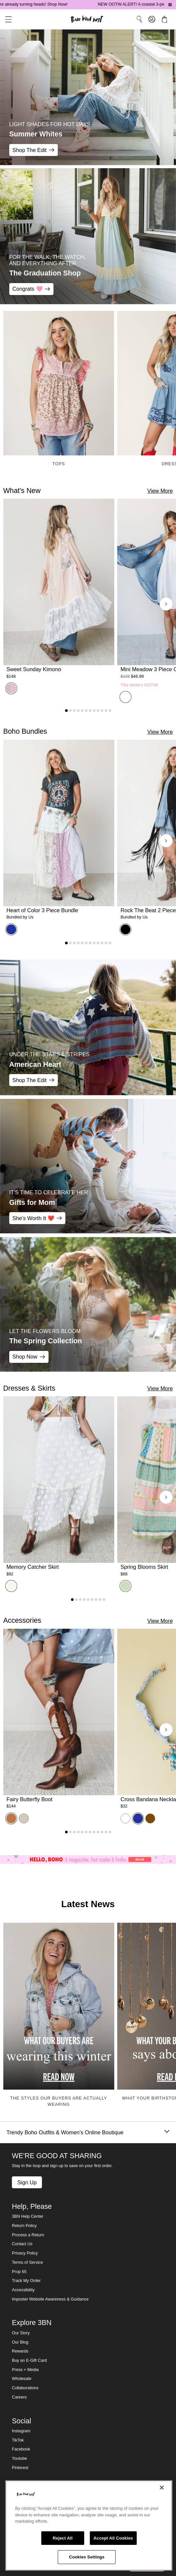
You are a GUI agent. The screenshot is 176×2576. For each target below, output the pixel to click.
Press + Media (25, 2369)
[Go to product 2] (70, 710)
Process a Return (28, 2235)
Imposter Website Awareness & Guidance (50, 2299)
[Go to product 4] (78, 710)
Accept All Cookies (113, 2538)
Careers (19, 2397)
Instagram (21, 2431)
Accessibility (23, 2290)
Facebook (21, 2449)
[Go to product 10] (102, 710)
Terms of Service (27, 2262)
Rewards (20, 2351)
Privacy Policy (25, 2253)
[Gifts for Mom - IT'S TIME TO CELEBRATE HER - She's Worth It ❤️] (88, 1166)
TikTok (18, 2440)
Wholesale (21, 2378)
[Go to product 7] (90, 710)
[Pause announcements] (170, 4)
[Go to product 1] (66, 710)
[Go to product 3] (74, 710)
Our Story (21, 2333)
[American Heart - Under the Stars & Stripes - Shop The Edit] (88, 1027)
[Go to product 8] (94, 710)
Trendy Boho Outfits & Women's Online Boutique (87, 2132)
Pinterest (20, 2467)
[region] (88, 2525)
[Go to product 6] (86, 710)
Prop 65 (19, 2271)
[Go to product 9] (98, 710)
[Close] (162, 2487)
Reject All (63, 2538)
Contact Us (22, 2244)
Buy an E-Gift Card (29, 2360)
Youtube (19, 2458)
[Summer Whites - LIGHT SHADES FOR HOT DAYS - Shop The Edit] (88, 97)
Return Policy (24, 2225)
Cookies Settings (87, 2556)
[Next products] (166, 604)
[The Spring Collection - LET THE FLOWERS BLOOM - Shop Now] (88, 1304)
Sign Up (26, 2182)
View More (160, 491)
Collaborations (25, 2388)
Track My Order (26, 2280)
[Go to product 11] (106, 710)
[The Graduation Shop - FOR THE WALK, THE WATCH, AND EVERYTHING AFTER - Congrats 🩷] (88, 236)
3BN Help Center (27, 2216)
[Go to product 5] (82, 710)
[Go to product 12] (110, 710)
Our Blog (20, 2342)
